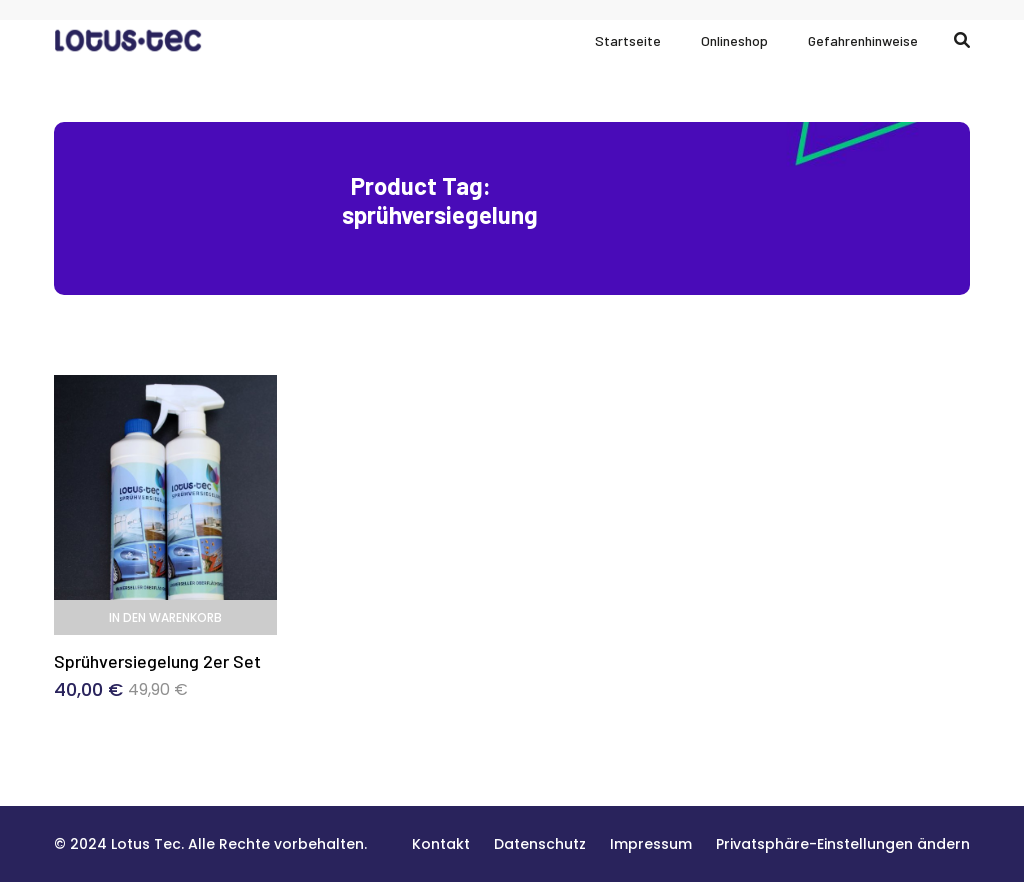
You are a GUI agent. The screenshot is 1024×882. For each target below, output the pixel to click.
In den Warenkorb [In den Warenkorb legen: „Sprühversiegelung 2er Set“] (165, 617)
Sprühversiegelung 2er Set (157, 661)
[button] (843, 844)
